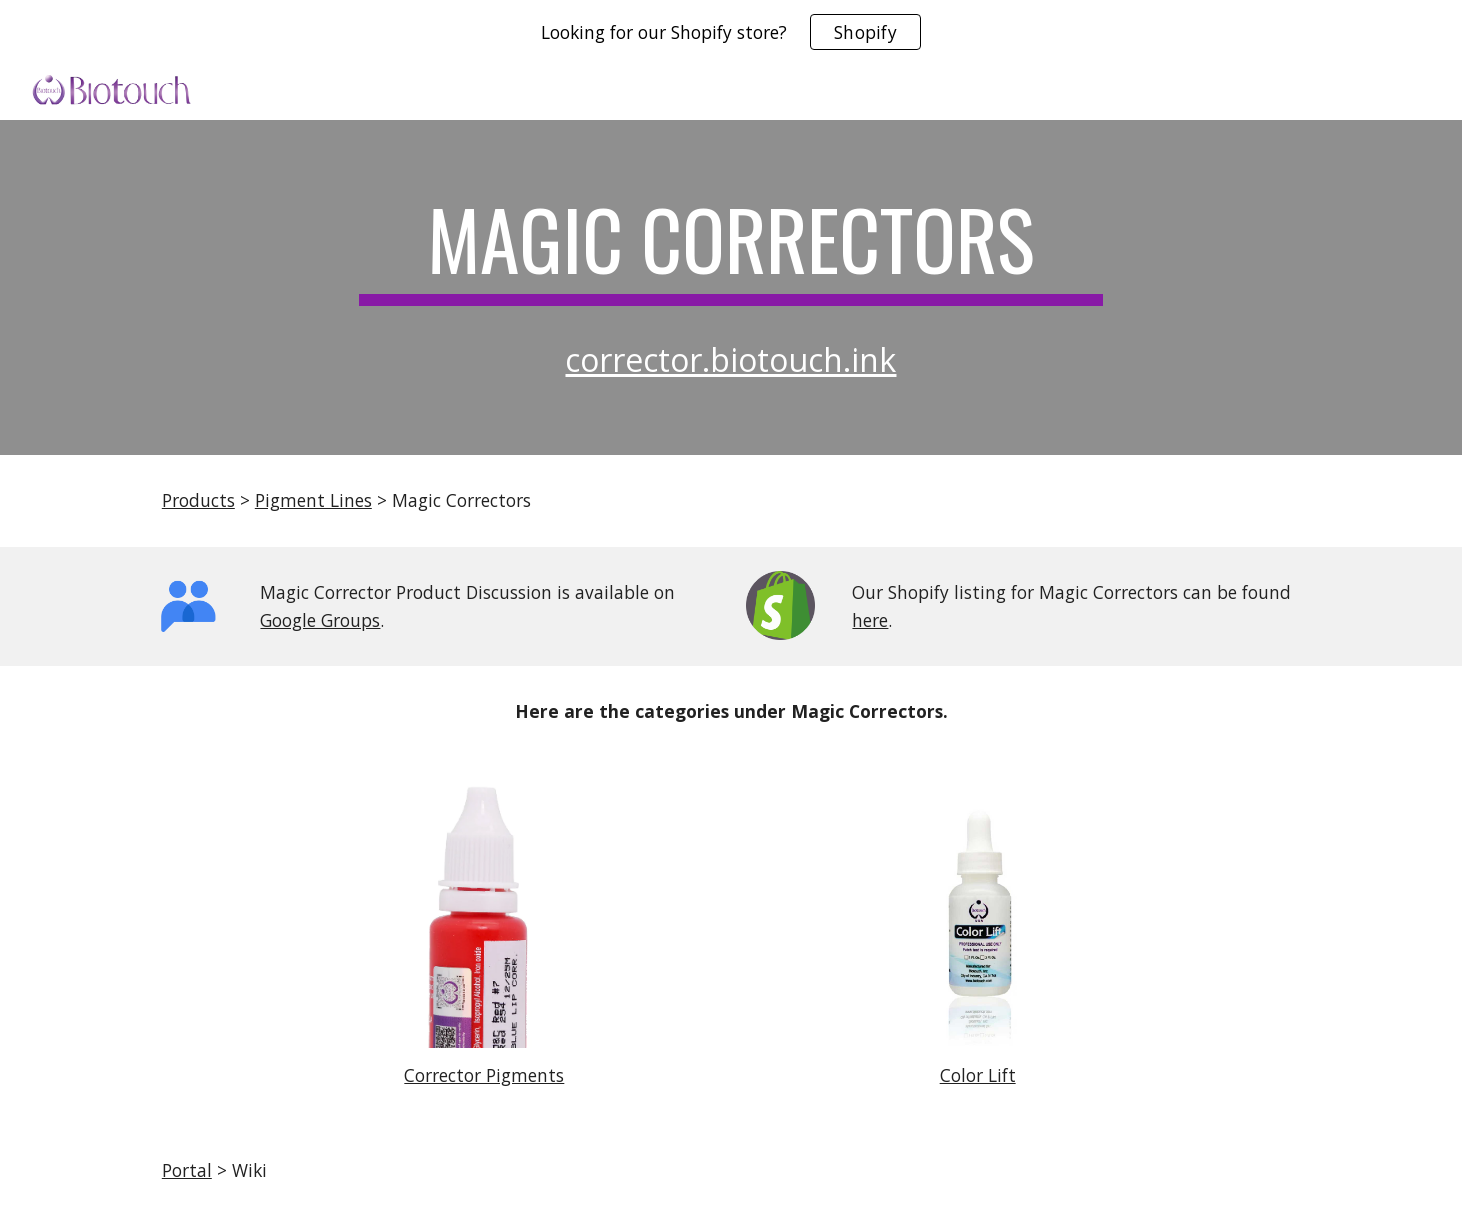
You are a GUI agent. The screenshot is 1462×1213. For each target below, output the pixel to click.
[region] (731, 32)
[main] (731, 248)
